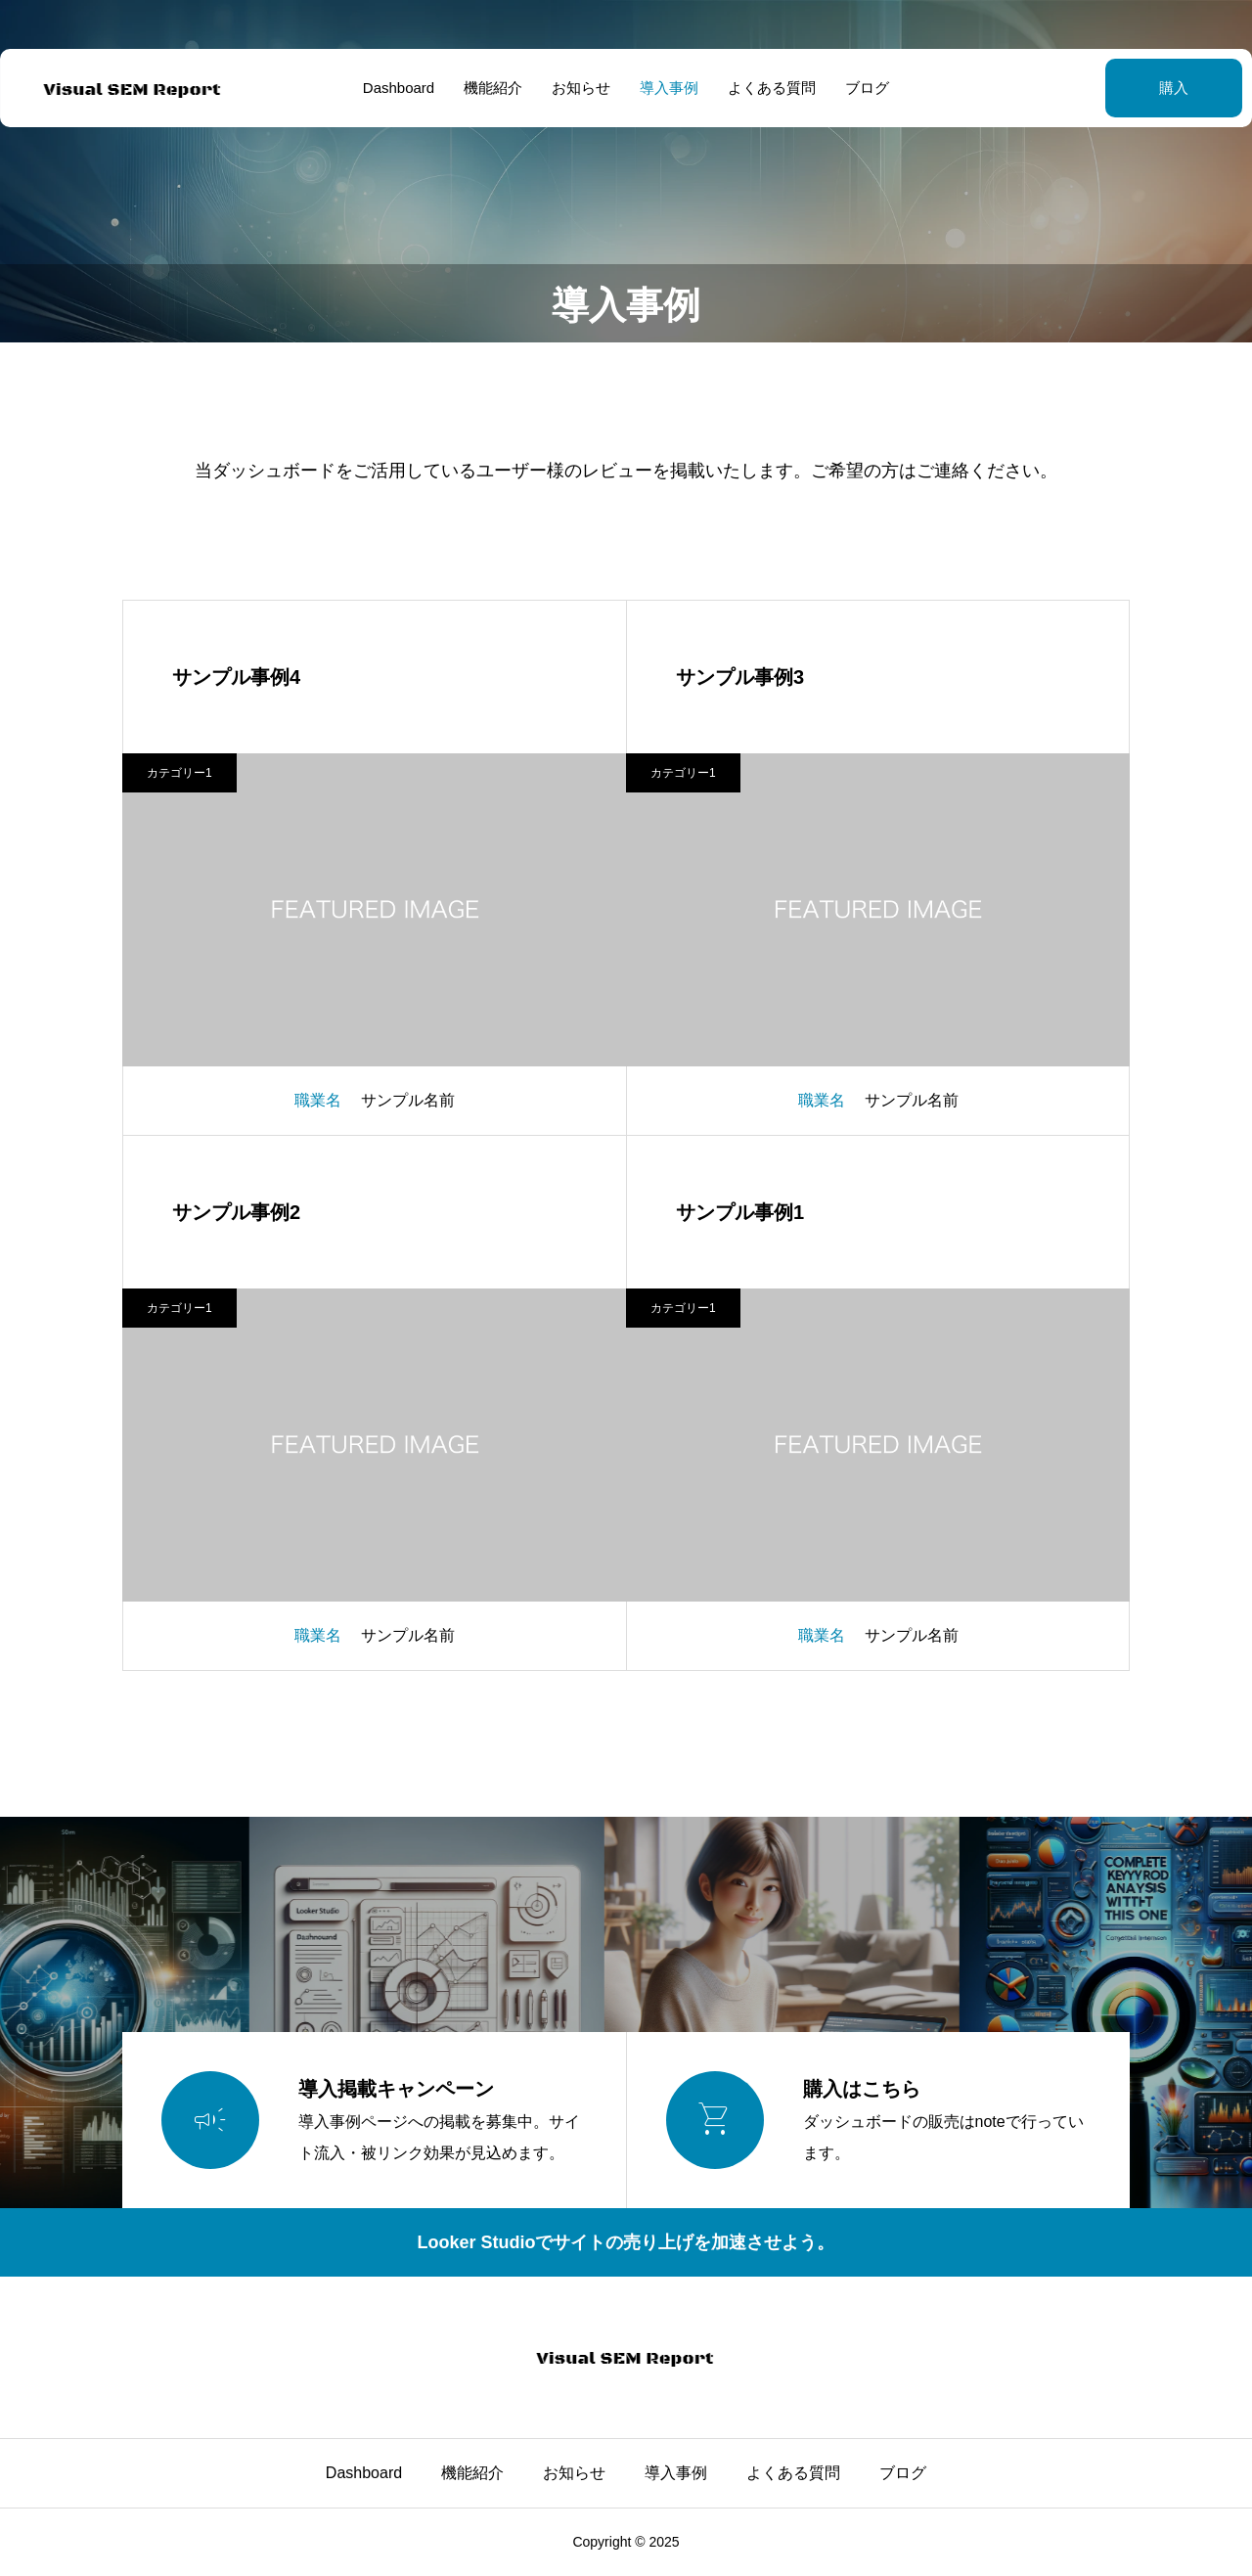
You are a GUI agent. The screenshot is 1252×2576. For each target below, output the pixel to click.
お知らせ (581, 87)
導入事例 (669, 87)
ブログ (867, 87)
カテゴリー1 (179, 773)
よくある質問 (772, 87)
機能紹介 (493, 87)
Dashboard (398, 87)
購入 (1125, 87)
